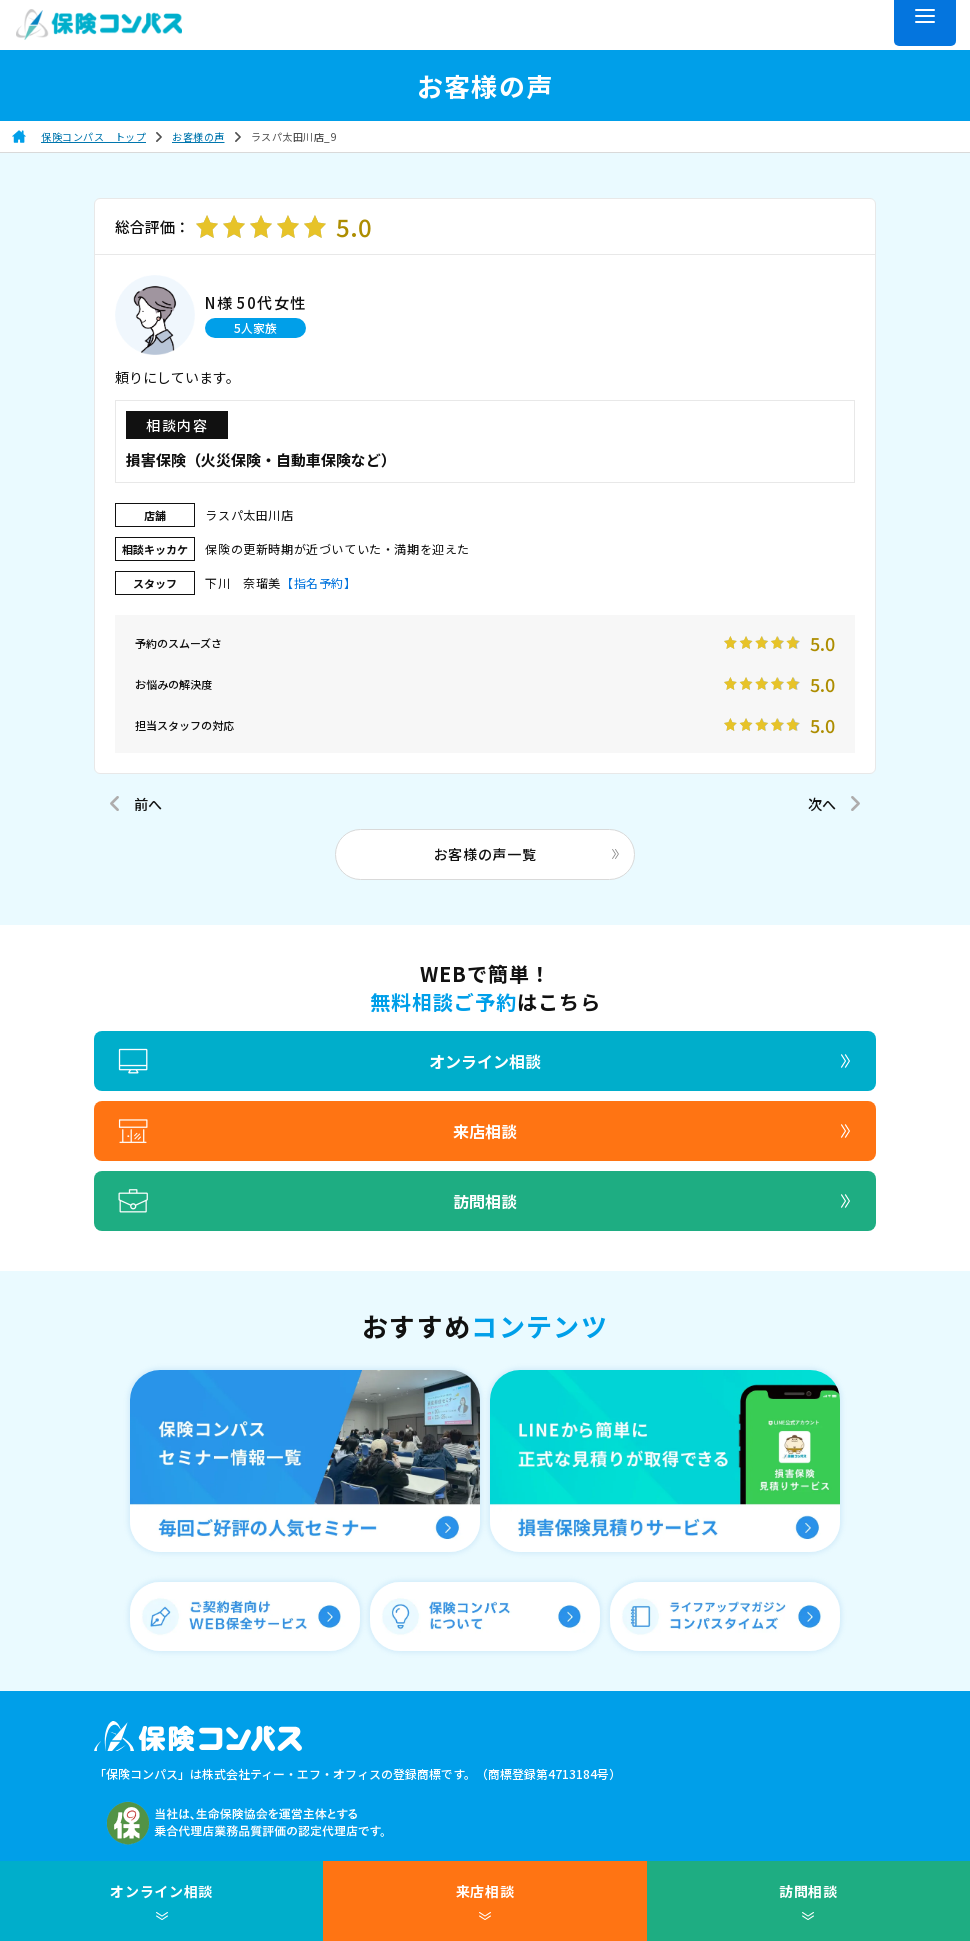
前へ (148, 804)
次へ (822, 804)
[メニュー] (925, 23)
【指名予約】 (319, 582)
